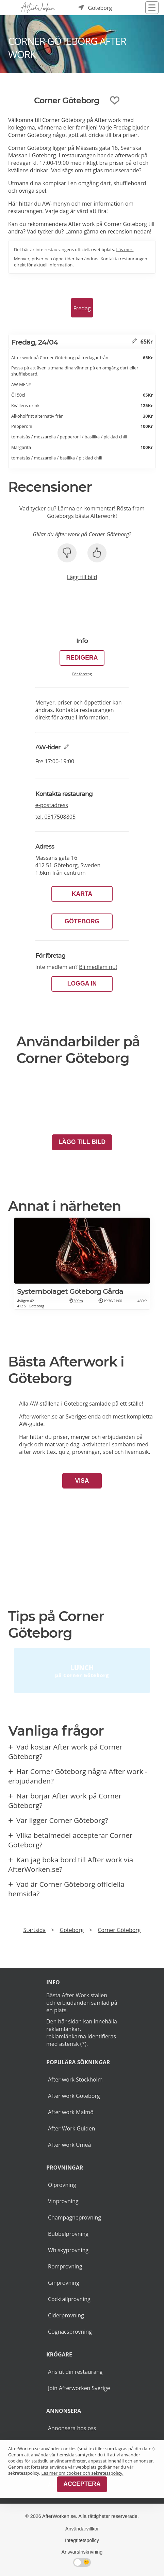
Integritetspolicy (82, 2540)
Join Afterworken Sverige (79, 2388)
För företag (82, 673)
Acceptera (81, 2484)
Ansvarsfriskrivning (82, 2552)
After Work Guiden (71, 2128)
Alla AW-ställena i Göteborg (53, 1403)
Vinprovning (63, 2201)
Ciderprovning (66, 2315)
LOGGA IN (82, 983)
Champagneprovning (74, 2217)
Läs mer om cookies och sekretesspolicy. (83, 2473)
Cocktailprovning (69, 2299)
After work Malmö (71, 2112)
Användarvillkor (82, 2528)
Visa (82, 1480)
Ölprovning (62, 2185)
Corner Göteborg (119, 1930)
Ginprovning (63, 2282)
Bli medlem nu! (98, 967)
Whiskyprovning (68, 2250)
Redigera (82, 657)
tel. (55, 816)
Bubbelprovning (68, 2234)
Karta (82, 893)
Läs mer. (125, 249)
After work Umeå (69, 2144)
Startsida (34, 1930)
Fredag (82, 308)
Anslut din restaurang (75, 2371)
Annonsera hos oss (72, 2428)
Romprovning (65, 2266)
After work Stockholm (75, 2079)
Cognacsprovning (70, 2331)
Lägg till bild (82, 577)
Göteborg (82, 921)
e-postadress (51, 805)
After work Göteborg (74, 2096)
